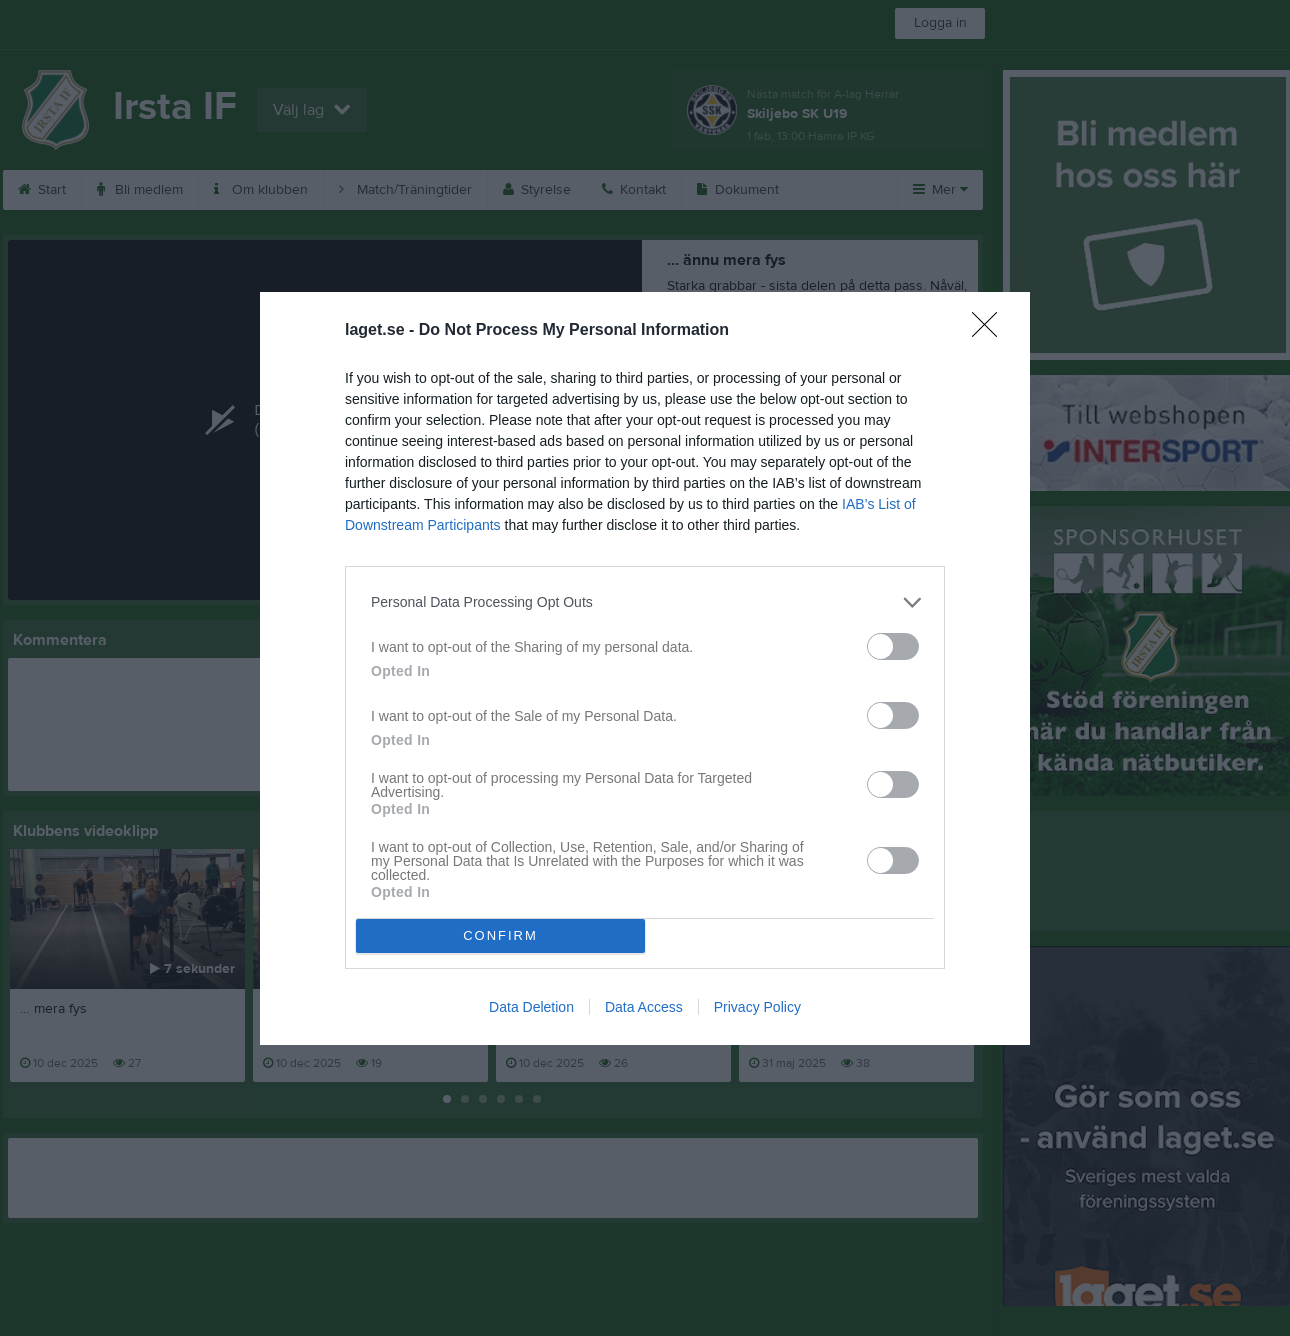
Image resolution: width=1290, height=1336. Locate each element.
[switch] (893, 645)
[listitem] (645, 601)
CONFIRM (500, 934)
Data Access (644, 1007)
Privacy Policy (757, 1007)
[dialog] (645, 667)
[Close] (991, 330)
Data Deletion (531, 1007)
